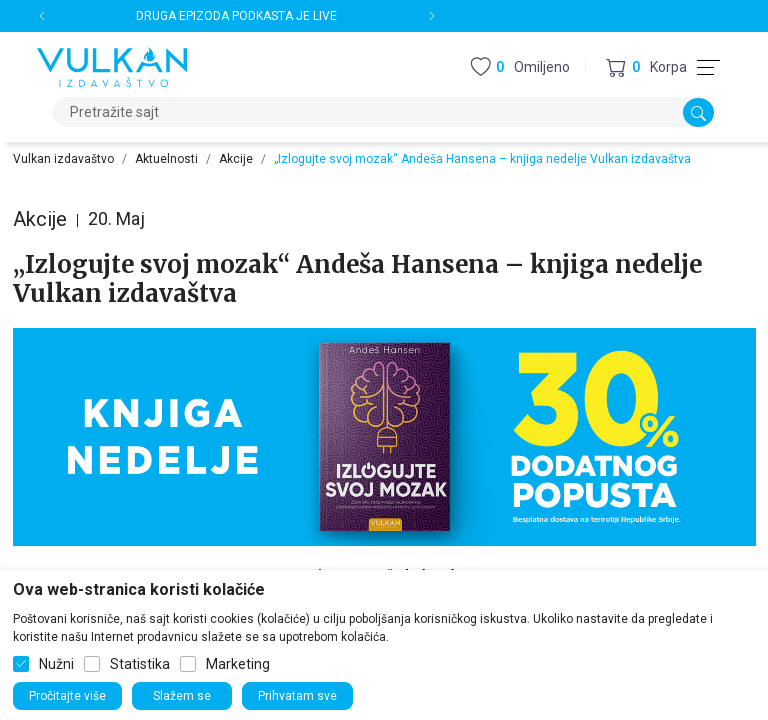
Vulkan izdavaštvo (63, 159)
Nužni (56, 664)
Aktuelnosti (166, 159)
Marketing (238, 664)
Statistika (140, 664)
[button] (646, 67)
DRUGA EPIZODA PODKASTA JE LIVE (236, 16)
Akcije (236, 159)
